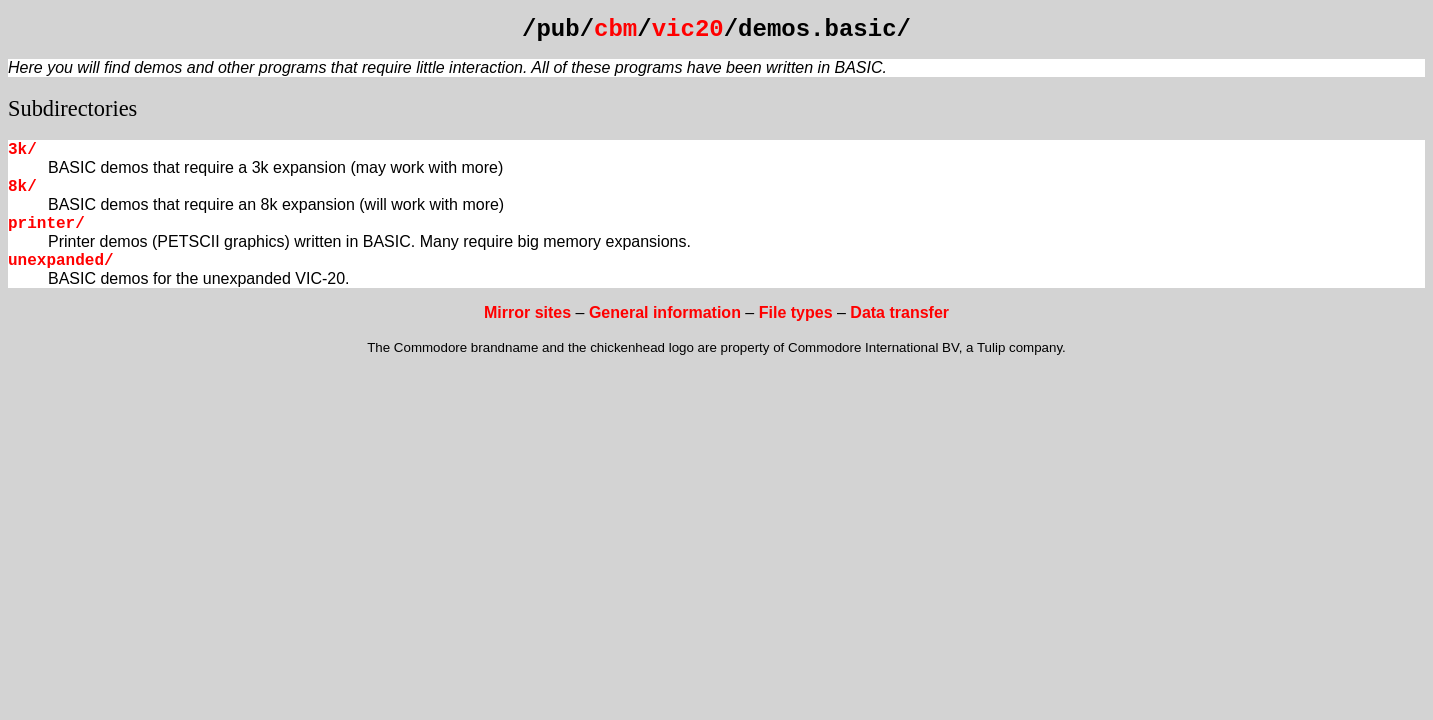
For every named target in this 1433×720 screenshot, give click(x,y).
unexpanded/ (61, 261)
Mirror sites (527, 312)
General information (665, 312)
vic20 (688, 29)
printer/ (46, 224)
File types (796, 312)
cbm (615, 29)
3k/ (22, 150)
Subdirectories (72, 108)
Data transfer (899, 312)
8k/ (22, 187)
